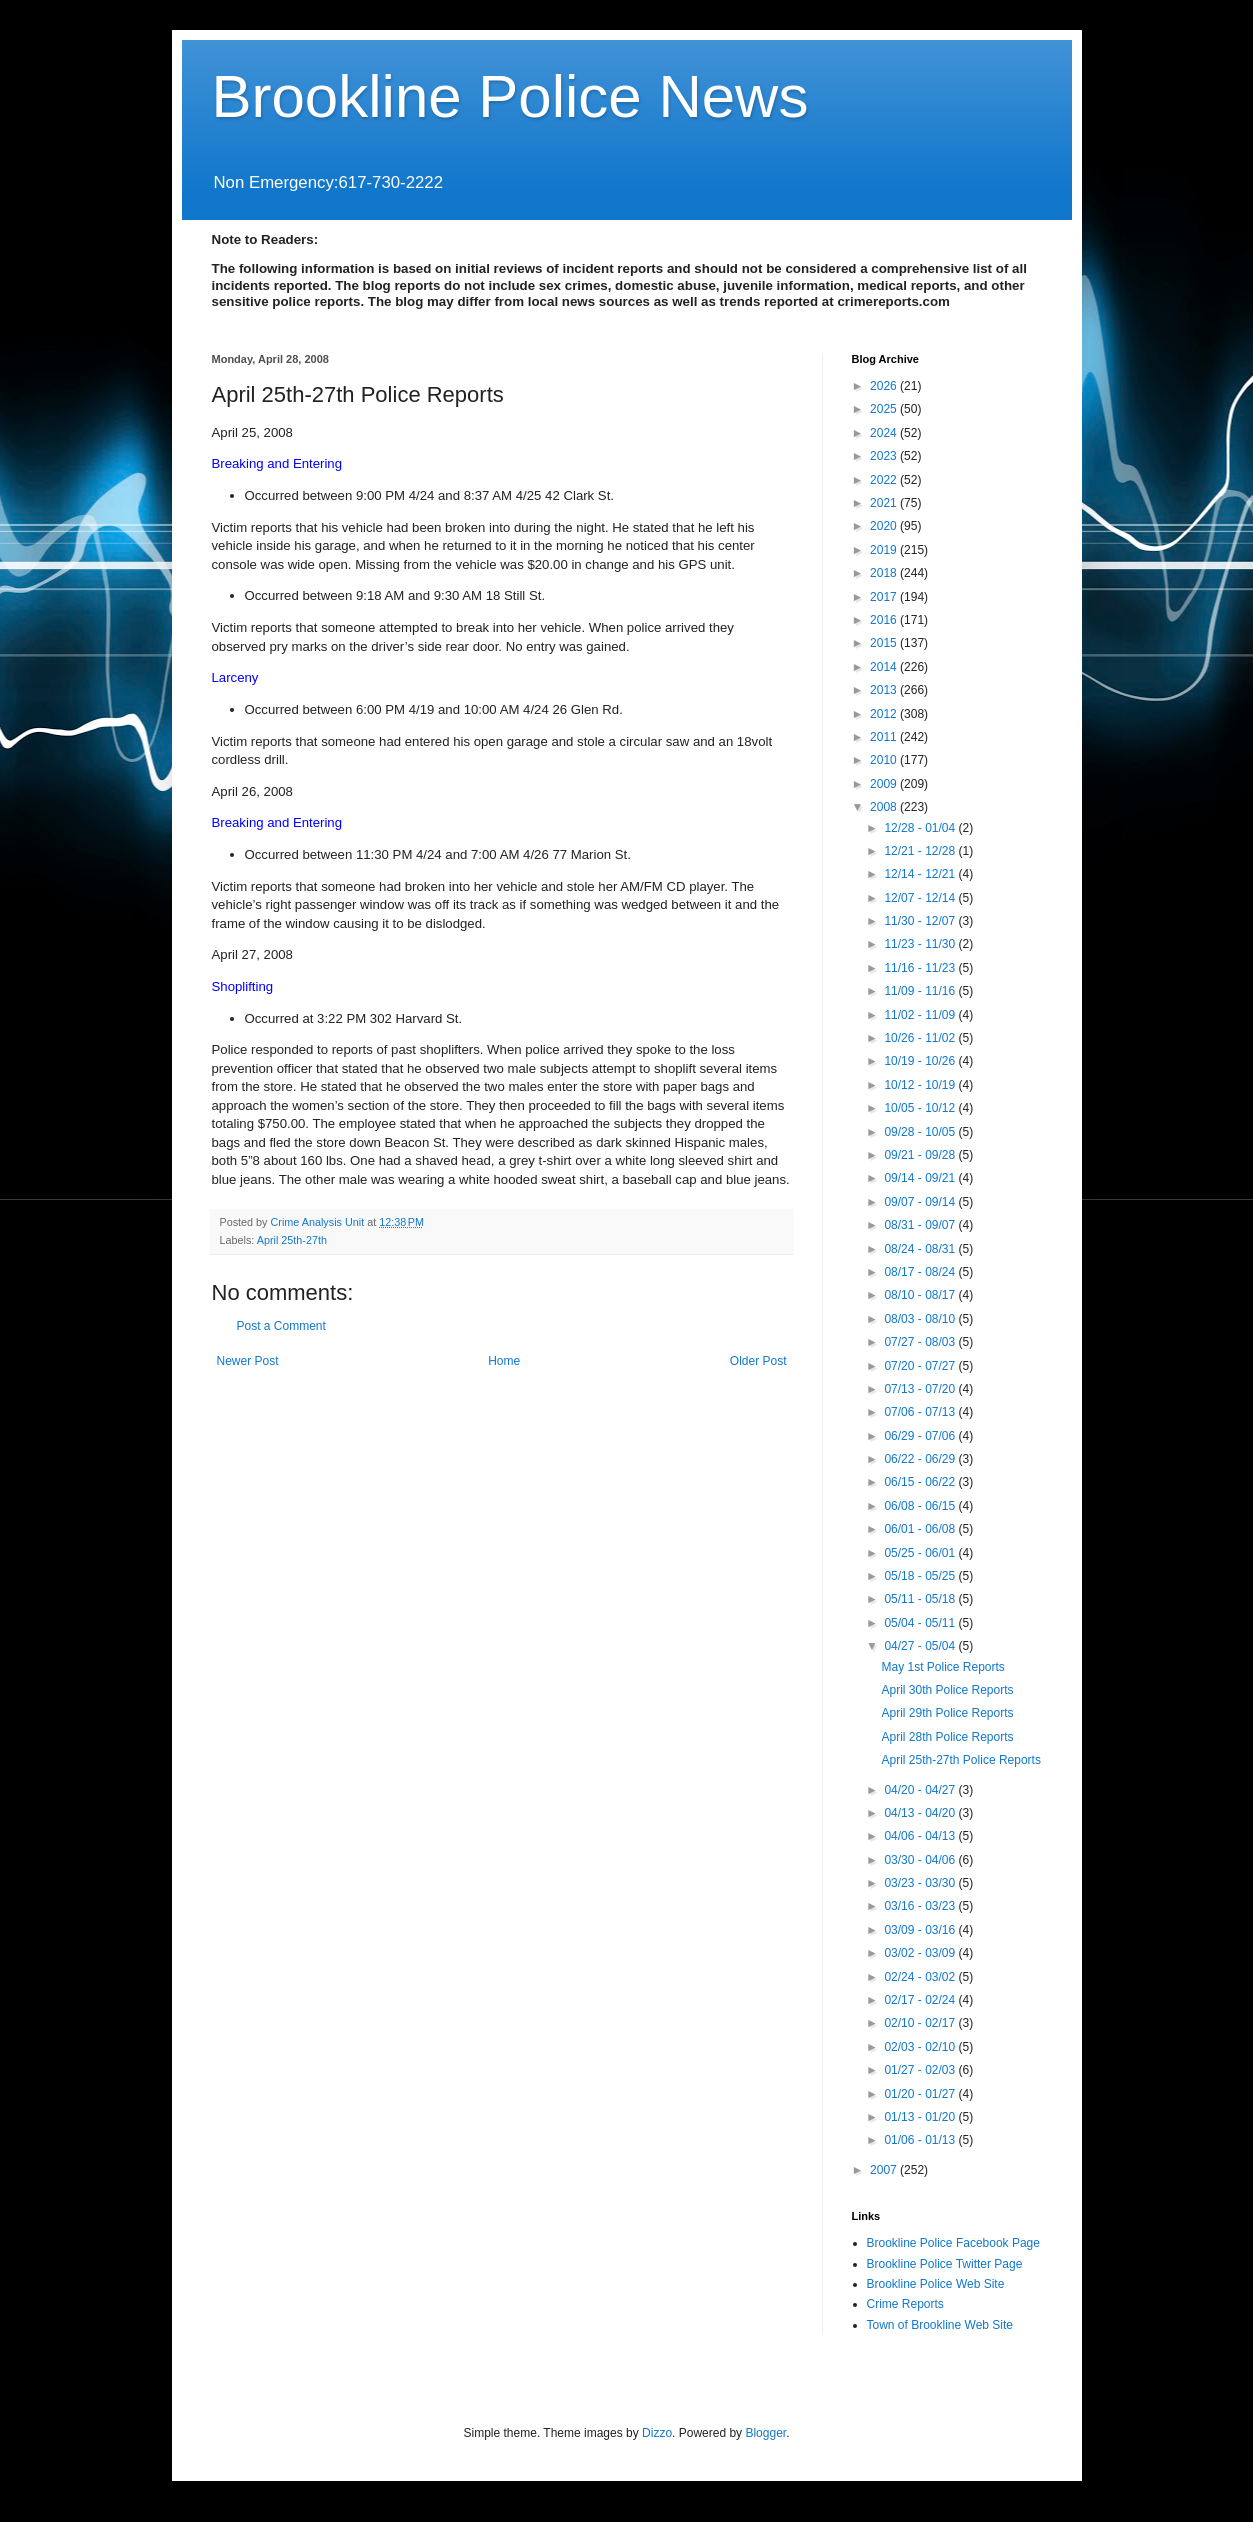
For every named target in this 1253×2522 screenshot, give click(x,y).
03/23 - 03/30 (921, 1883)
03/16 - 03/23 (921, 1906)
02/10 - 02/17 (921, 2023)
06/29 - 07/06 (921, 1436)
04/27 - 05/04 (921, 1646)
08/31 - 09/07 (921, 1225)
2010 (885, 760)
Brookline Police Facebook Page (953, 2243)
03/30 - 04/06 (921, 1860)
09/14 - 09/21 (921, 1178)
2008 (885, 807)
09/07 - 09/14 (921, 1202)
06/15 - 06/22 (921, 1482)
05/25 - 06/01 (921, 1553)
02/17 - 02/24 (921, 2000)
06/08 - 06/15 (921, 1506)
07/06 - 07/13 (921, 1412)
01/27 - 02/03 (921, 2070)
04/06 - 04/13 (921, 1836)
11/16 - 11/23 (921, 968)
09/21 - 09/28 (921, 1155)
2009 (885, 784)
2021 (885, 503)
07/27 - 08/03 (921, 1342)
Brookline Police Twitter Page (945, 2264)
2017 (885, 597)
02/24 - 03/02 (921, 1977)
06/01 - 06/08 (921, 1529)
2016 (885, 620)
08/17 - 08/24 (921, 1272)
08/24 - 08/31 (921, 1249)
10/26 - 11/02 (921, 1038)
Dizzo (657, 2433)
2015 (885, 643)
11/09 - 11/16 (921, 991)
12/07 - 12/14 (921, 898)
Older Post (758, 1361)
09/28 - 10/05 (921, 1132)
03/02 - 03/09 (921, 1953)
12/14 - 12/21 (921, 874)
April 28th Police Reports (947, 1737)
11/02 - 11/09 (921, 1015)
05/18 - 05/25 (921, 1576)
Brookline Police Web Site (936, 2284)
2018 (885, 573)
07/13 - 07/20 (921, 1389)
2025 (885, 409)
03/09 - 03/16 (921, 1930)
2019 (885, 550)
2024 (885, 433)
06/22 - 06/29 (921, 1459)
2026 (885, 386)
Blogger (765, 2433)
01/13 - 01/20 (921, 2117)
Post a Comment (281, 1326)
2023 (885, 456)
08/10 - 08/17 (921, 1295)
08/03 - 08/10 (921, 1319)
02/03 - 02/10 (921, 2047)
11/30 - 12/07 (921, 921)
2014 (885, 667)
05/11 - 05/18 (921, 1599)
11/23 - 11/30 (921, 944)
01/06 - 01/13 (921, 2140)
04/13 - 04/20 (921, 1813)
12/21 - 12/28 (921, 851)
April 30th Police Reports (947, 1690)
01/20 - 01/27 (921, 2094)
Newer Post (248, 1361)
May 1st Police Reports (942, 1667)
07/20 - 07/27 (921, 1366)
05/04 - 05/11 (921, 1623)
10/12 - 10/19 (921, 1085)
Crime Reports (905, 2304)
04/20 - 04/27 (921, 1790)
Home (504, 1361)
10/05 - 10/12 (921, 1108)
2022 (885, 480)
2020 (885, 526)
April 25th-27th (292, 1240)
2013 (885, 690)
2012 (885, 714)
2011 (885, 737)
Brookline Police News (510, 96)
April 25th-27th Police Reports (960, 1760)
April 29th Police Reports (947, 1713)
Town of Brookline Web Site (940, 2325)
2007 (885, 2170)
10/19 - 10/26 (921, 1061)
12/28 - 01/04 (921, 828)
